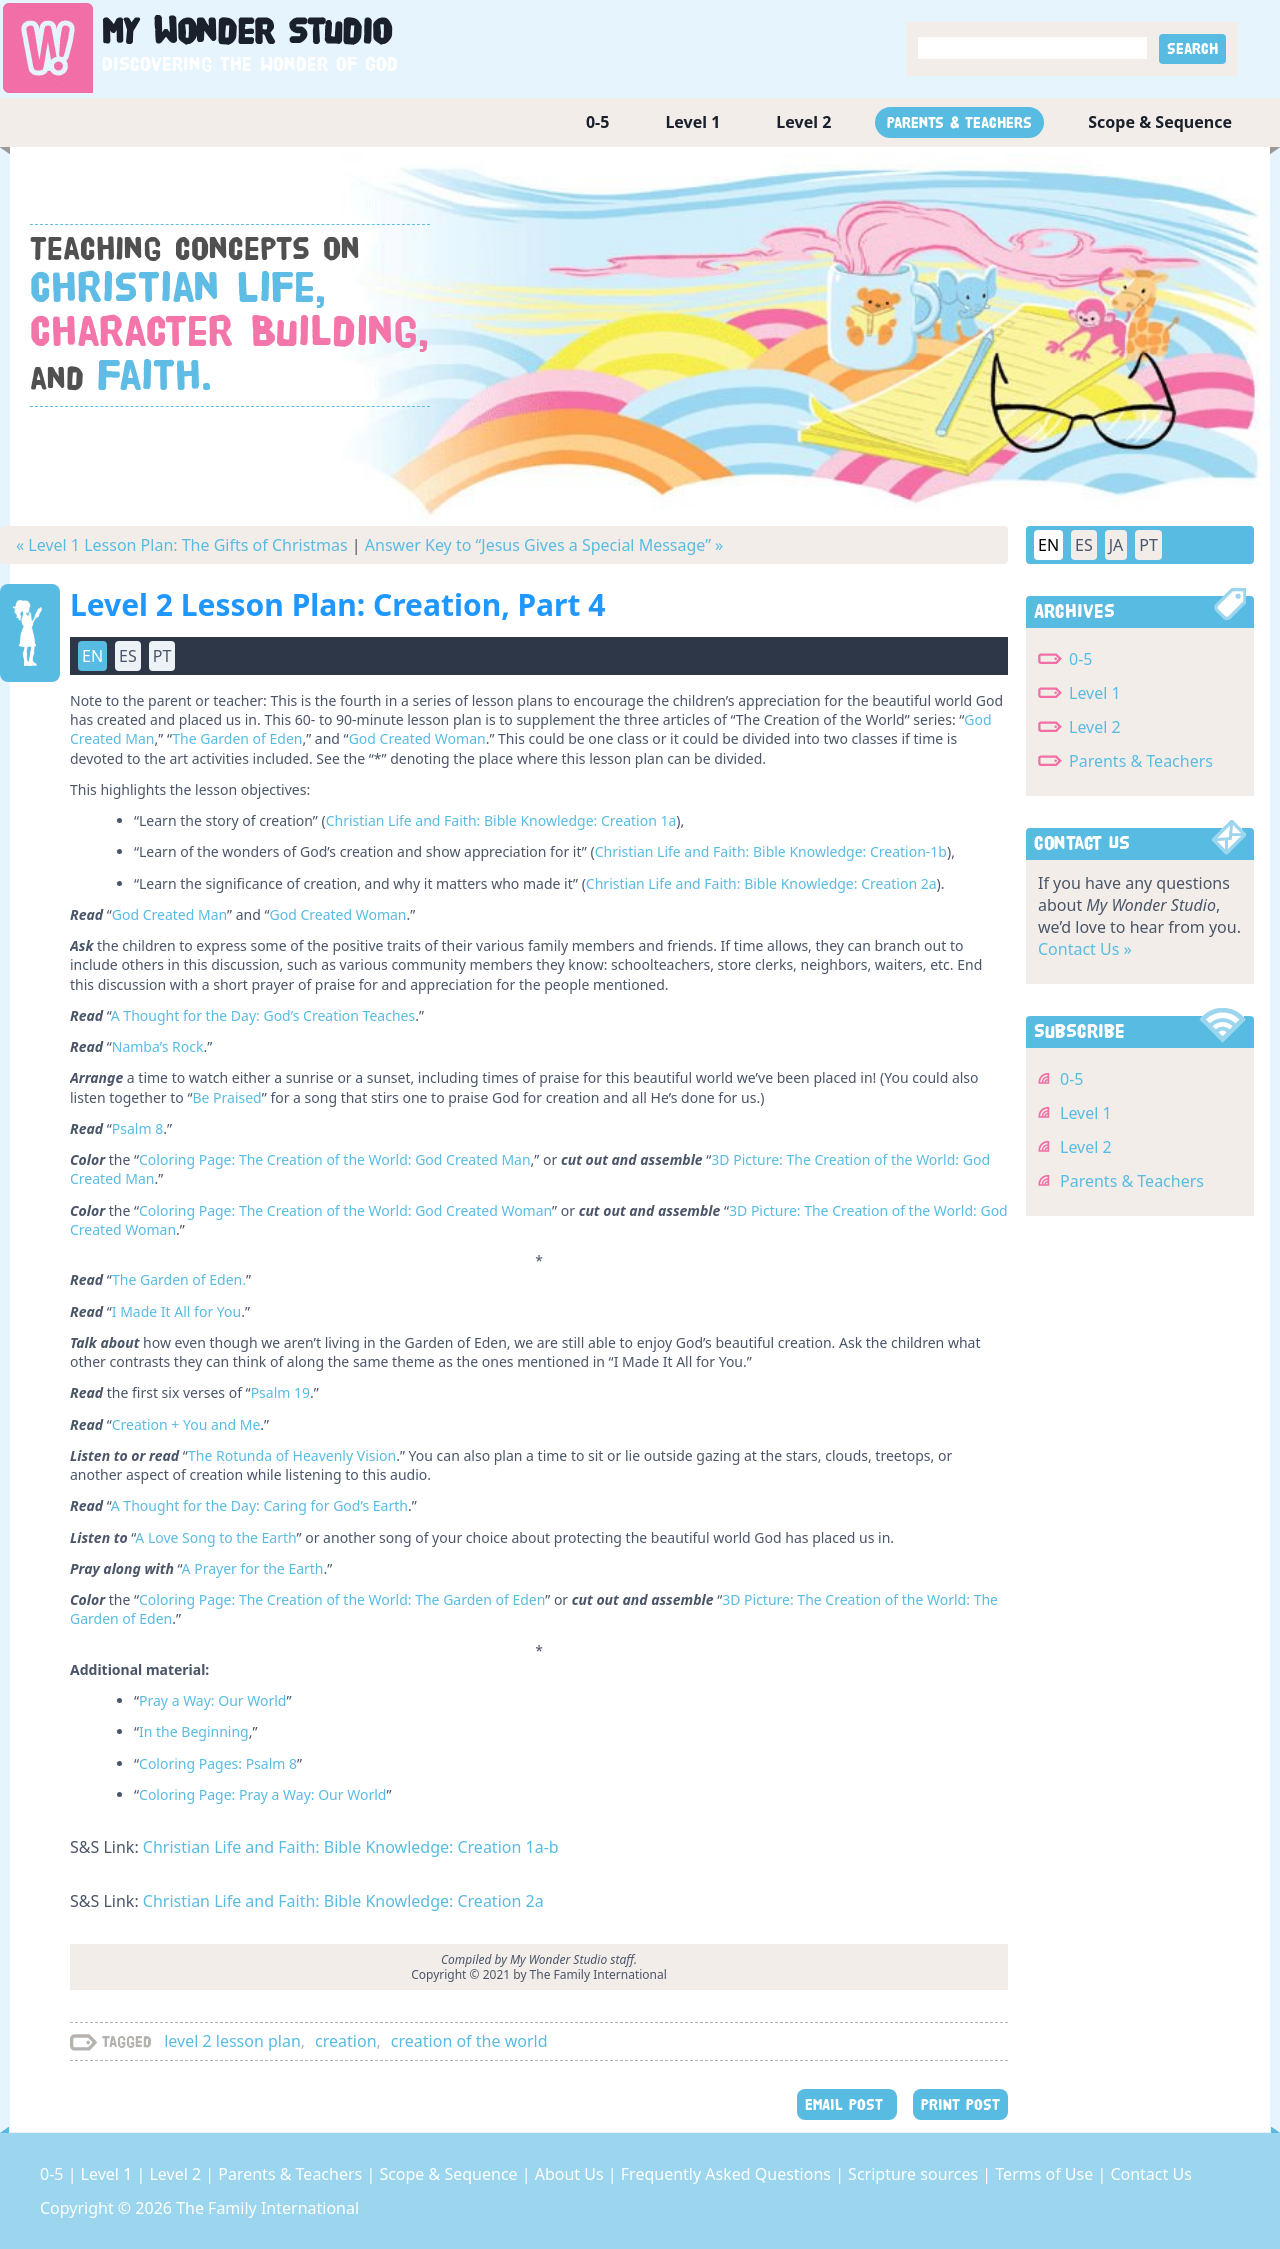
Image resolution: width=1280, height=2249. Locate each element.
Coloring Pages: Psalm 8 (218, 1763)
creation (345, 2041)
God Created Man (169, 914)
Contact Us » (1085, 949)
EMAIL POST (847, 2104)
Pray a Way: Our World (212, 1700)
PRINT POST (960, 2104)
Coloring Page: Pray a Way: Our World (262, 1794)
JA (1116, 545)
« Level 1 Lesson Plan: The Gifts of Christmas (182, 545)
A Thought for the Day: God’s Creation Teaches (263, 1015)
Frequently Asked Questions (728, 2174)
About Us (571, 2174)
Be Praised (226, 1097)
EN (92, 656)
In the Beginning (194, 1731)
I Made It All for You (176, 1311)
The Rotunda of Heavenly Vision (292, 1455)
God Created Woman (417, 738)
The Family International (267, 2208)
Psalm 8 (137, 1128)
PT (162, 656)
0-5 (597, 122)
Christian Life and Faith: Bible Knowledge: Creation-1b (771, 851)
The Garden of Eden (237, 738)
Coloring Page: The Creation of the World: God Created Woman (345, 1210)
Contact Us (1150, 2174)
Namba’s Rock (158, 1046)
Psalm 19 (280, 1392)
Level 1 (692, 122)
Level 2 (803, 122)
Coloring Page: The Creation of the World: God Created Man (335, 1159)
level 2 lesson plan (232, 2041)
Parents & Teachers (959, 122)
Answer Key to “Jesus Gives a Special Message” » (544, 545)
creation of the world (469, 2041)
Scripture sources (915, 2174)
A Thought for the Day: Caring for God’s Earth (259, 1505)
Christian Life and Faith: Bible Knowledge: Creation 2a (761, 883)
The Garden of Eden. (179, 1279)
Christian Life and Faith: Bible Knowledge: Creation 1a (501, 820)
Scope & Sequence (1160, 122)
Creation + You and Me (186, 1424)
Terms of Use (1046, 2174)
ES (128, 656)
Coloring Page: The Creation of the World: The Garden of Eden (342, 1599)
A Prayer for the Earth (253, 1568)
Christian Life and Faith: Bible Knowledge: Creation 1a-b (351, 1847)
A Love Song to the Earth (215, 1537)
